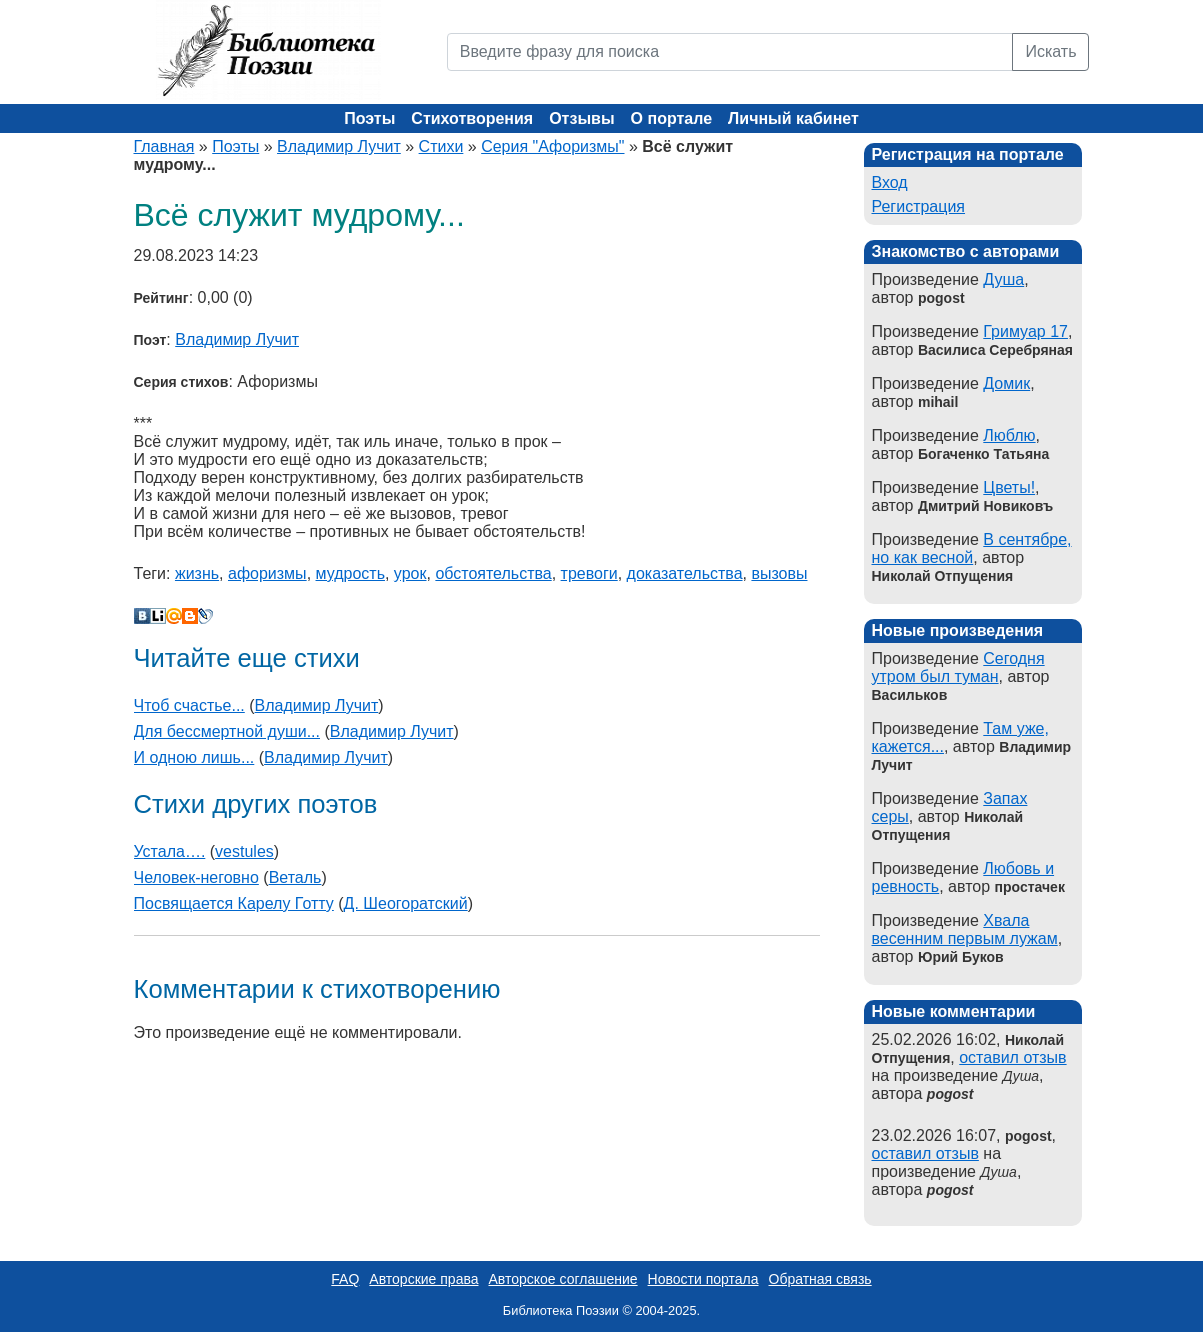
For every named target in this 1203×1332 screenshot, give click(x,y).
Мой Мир (174, 616)
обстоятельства (493, 573)
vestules (244, 851)
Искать (1050, 51)
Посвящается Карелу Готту (234, 903)
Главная (164, 146)
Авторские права (423, 1279)
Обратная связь (820, 1279)
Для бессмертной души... (227, 731)
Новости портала (703, 1279)
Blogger (190, 616)
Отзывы (581, 118)
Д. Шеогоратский (406, 903)
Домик (1006, 383)
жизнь (197, 573)
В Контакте (142, 616)
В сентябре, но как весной (972, 548)
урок (410, 573)
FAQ (345, 1279)
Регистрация (919, 206)
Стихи (441, 146)
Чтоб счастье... (189, 705)
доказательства (685, 573)
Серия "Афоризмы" (552, 146)
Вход (890, 182)
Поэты (369, 118)
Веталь (295, 877)
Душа (1003, 279)
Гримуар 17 (1025, 331)
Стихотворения (472, 118)
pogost (950, 1094)
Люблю (1009, 435)
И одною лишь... (194, 757)
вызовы (779, 573)
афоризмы (267, 573)
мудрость (350, 573)
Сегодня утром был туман (958, 667)
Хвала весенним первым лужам (965, 929)
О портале (671, 118)
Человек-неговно (196, 877)
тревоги (589, 573)
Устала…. (170, 851)
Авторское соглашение (562, 1279)
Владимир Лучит (339, 146)
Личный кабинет (793, 118)
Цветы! (1009, 487)
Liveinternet (158, 616)
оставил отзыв (1012, 1057)
